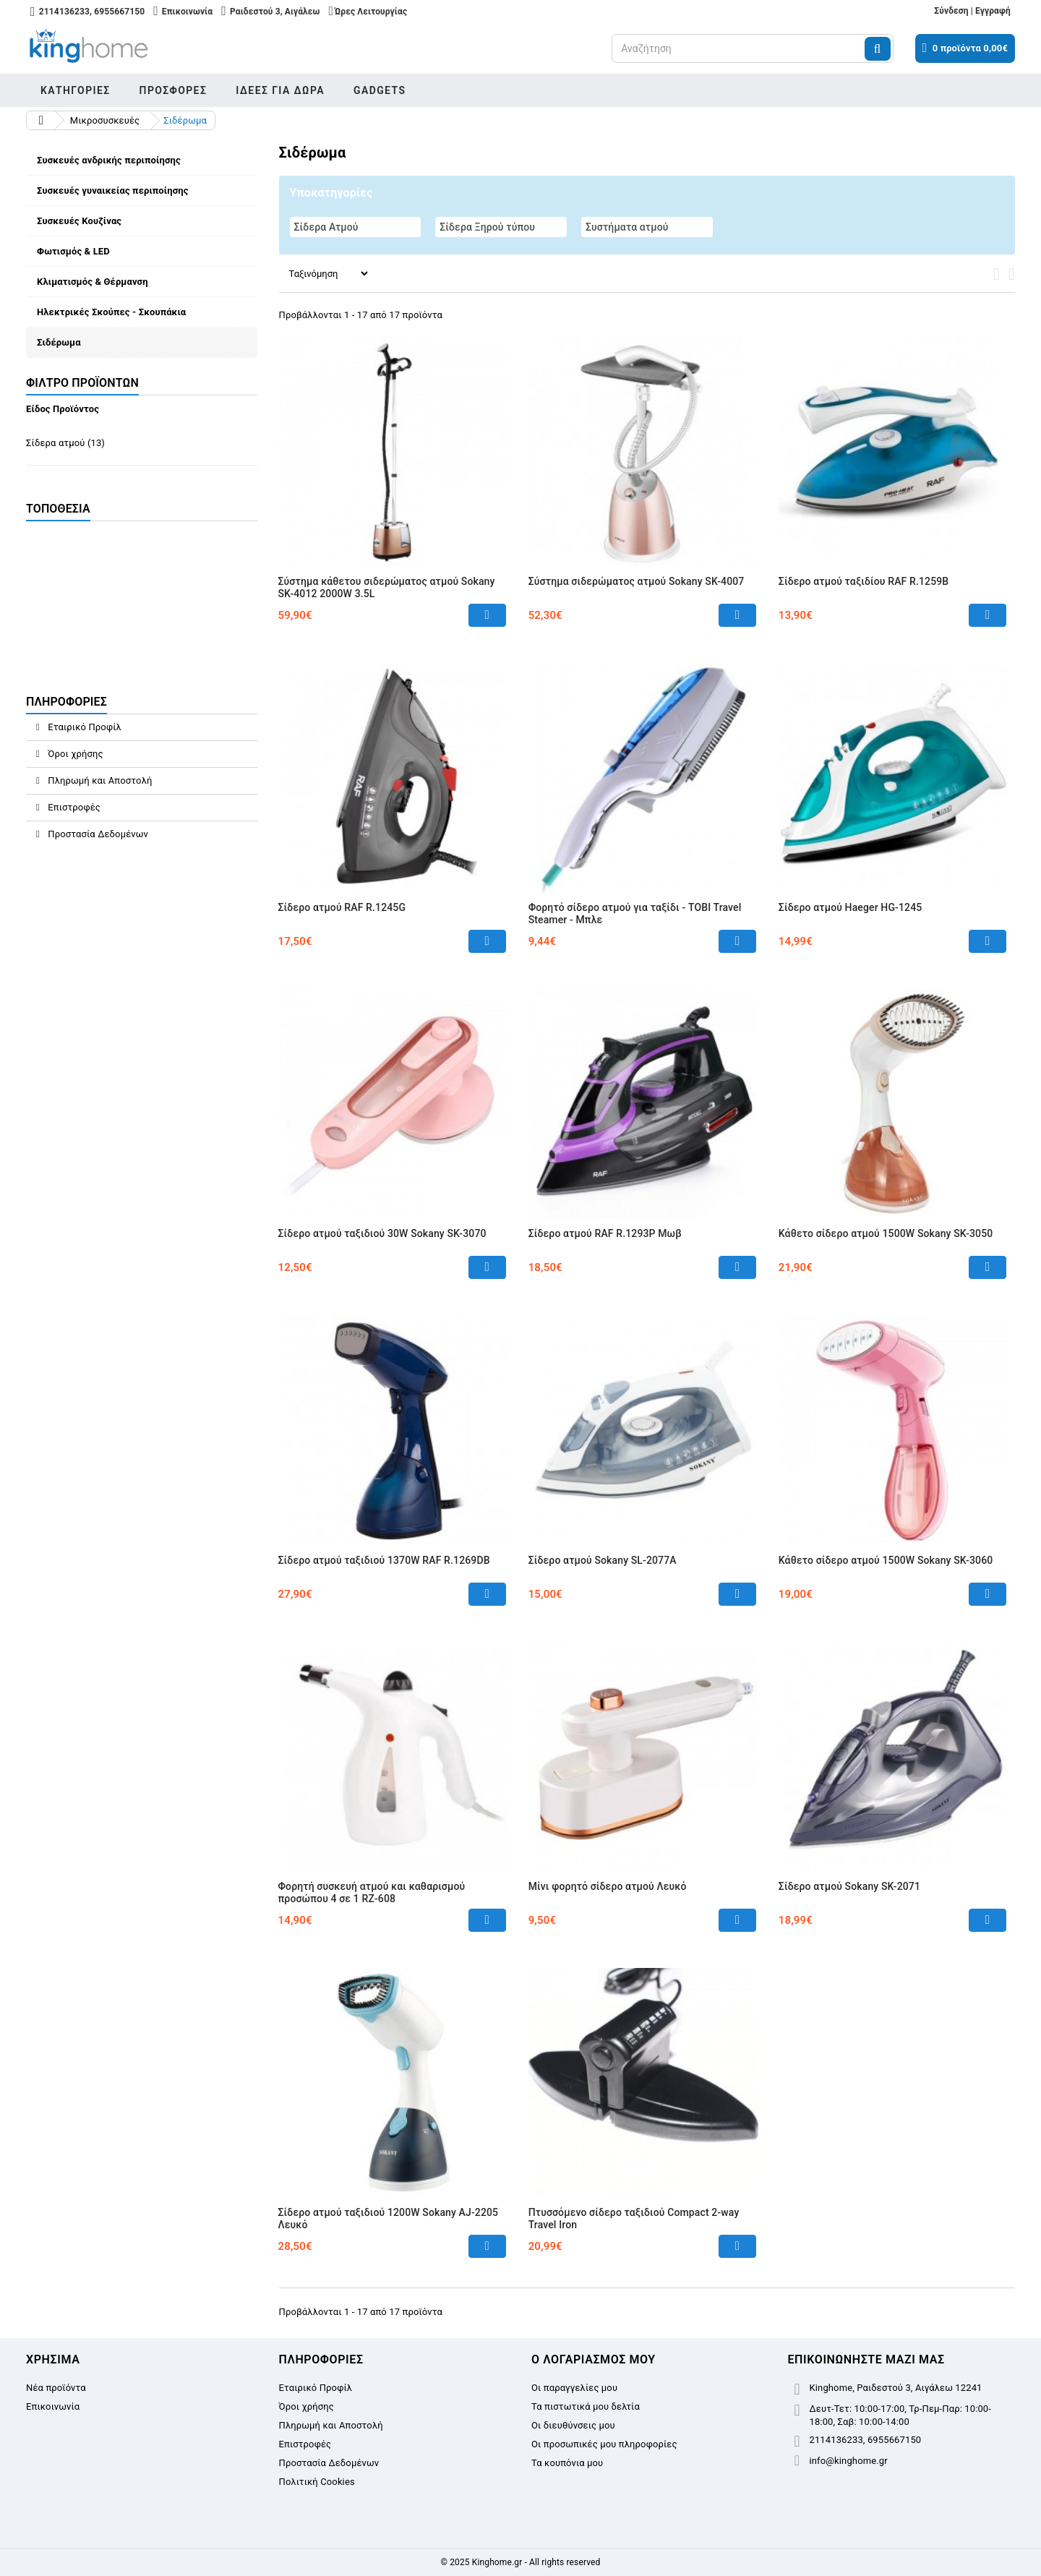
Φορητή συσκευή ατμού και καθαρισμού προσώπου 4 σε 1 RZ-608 (372, 1892)
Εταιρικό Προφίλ (83, 727)
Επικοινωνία (53, 2406)
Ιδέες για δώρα (280, 90)
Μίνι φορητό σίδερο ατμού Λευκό (607, 1886)
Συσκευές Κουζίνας (79, 220)
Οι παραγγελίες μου (574, 2387)
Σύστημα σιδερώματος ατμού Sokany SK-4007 (636, 581)
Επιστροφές (73, 807)
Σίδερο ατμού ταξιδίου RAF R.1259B (863, 581)
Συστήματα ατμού (627, 227)
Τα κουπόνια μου (567, 2462)
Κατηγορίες (75, 90)
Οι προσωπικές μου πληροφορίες (604, 2444)
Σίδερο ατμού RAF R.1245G (342, 907)
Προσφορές (173, 90)
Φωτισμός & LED (73, 251)
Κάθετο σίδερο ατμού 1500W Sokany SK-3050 (886, 1233)
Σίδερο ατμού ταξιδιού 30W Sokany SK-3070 (382, 1233)
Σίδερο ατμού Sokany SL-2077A (602, 1560)
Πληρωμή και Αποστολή (99, 780)
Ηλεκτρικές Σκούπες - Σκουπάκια (111, 312)
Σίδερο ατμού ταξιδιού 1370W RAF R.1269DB (384, 1560)
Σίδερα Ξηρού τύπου (487, 227)
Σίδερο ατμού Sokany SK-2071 (849, 1886)
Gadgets (380, 90)
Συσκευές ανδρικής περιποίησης (109, 160)
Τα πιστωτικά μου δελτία (585, 2406)
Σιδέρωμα (59, 342)
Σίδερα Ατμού (326, 227)
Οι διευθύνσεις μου (573, 2425)
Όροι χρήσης (74, 753)
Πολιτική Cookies (317, 2481)
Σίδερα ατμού (65, 442)
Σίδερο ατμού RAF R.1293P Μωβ (605, 1233)
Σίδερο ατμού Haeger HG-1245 (850, 907)
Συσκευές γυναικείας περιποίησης (113, 190)
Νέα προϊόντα (56, 2387)
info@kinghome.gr (849, 2460)
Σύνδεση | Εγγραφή (972, 11)
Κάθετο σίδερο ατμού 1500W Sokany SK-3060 (886, 1560)
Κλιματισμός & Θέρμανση (92, 281)
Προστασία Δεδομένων (97, 834)
